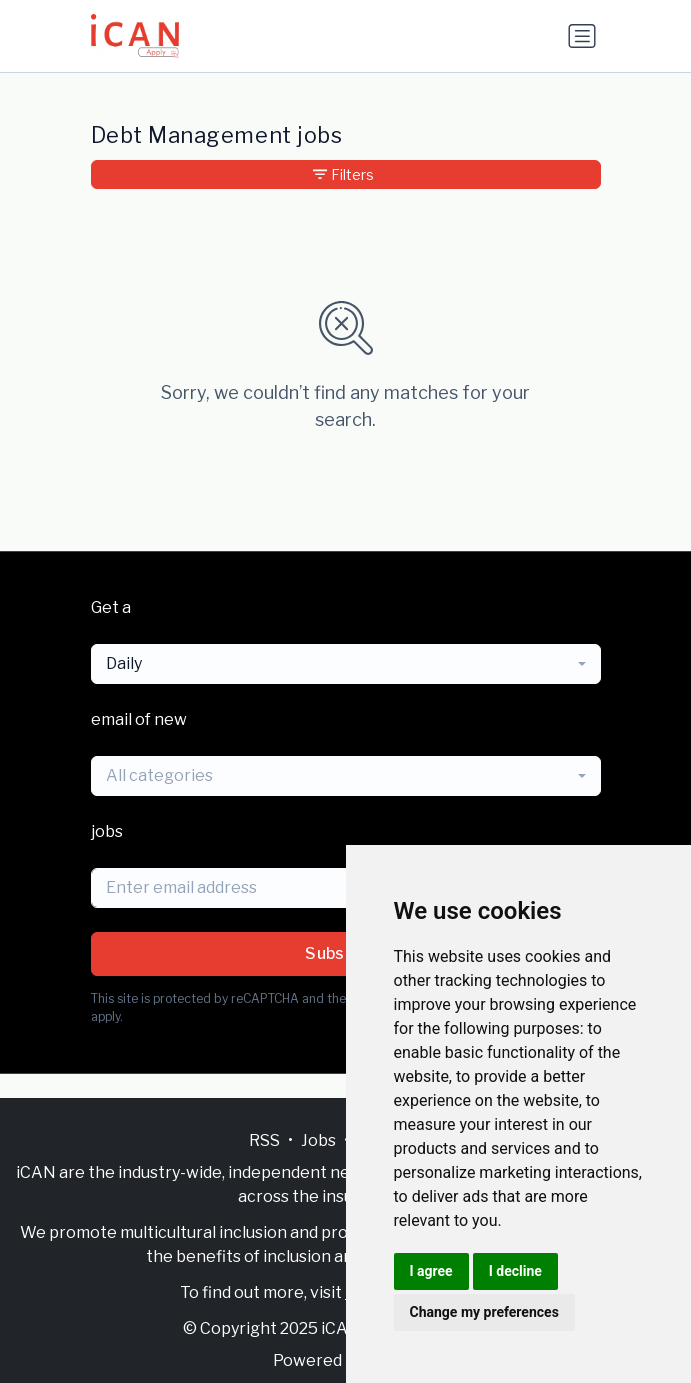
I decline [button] (515, 1271)
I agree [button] (431, 1271)
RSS (264, 1140)
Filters (343, 174)
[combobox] (346, 664)
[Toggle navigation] (582, 36)
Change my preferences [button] (484, 1312)
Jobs (318, 1140)
